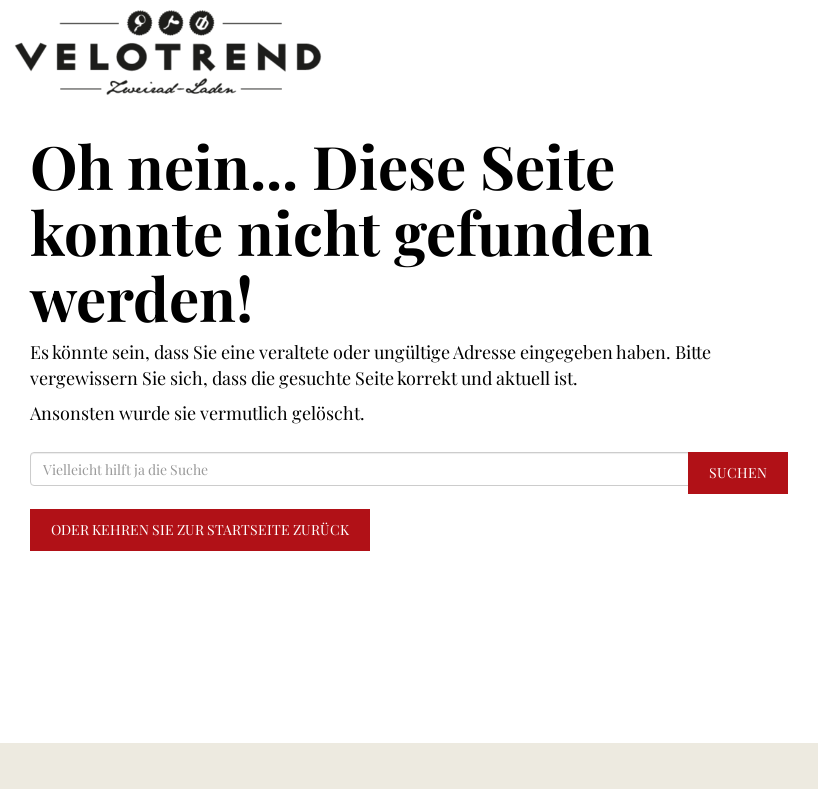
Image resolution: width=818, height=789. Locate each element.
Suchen (738, 472)
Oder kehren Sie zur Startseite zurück (200, 529)
